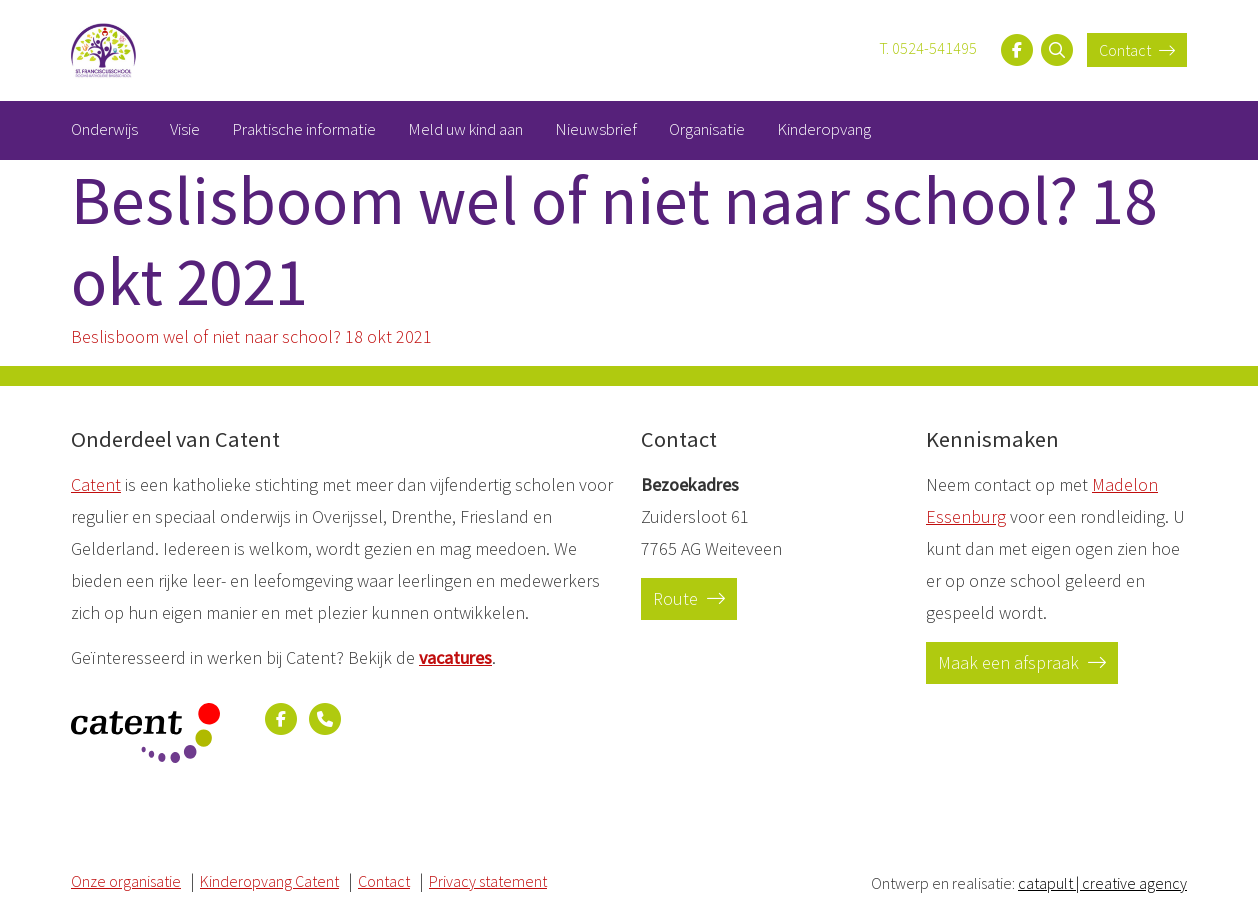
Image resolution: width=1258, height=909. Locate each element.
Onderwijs (104, 129)
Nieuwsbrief (596, 129)
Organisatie (707, 129)
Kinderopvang (824, 129)
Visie (185, 129)
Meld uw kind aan (465, 129)
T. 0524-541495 (928, 48)
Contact (1137, 50)
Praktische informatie (304, 129)
